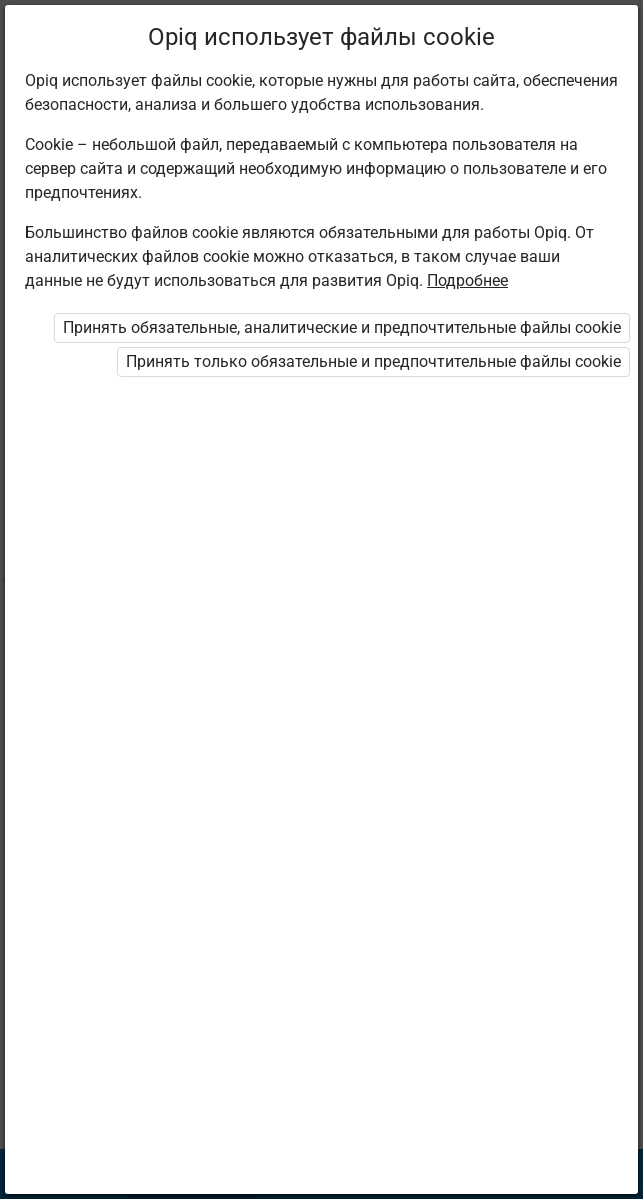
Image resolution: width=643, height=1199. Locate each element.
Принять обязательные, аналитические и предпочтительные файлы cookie (342, 327)
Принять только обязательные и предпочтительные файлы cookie (373, 361)
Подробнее (467, 280)
